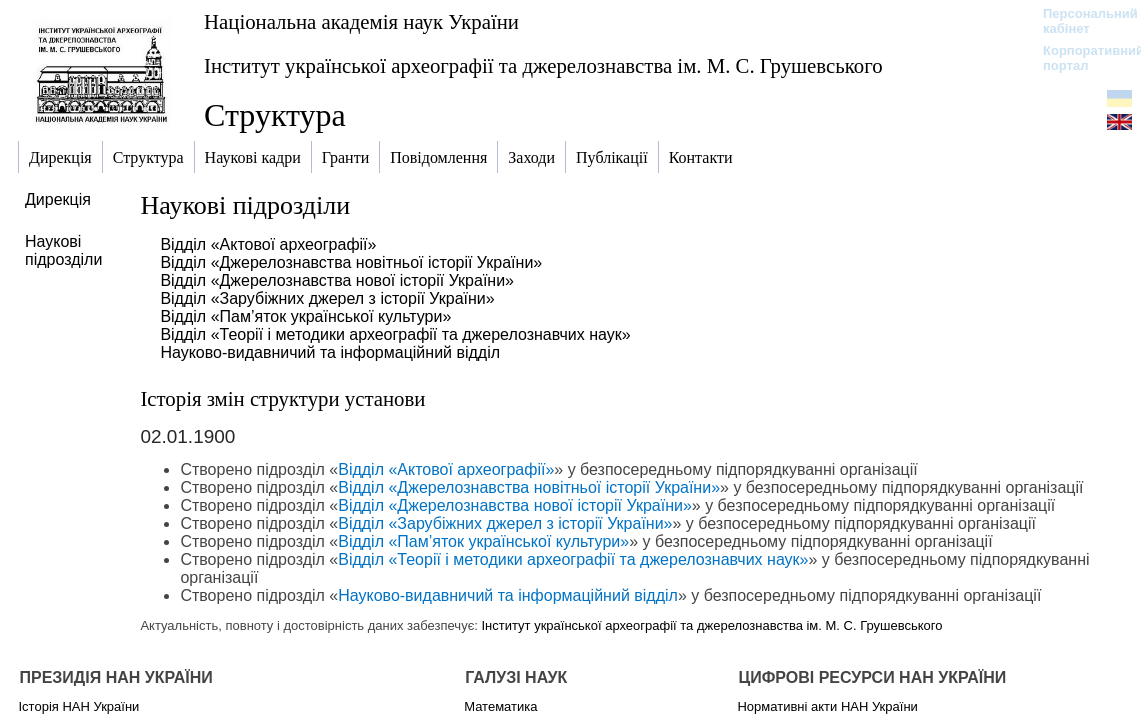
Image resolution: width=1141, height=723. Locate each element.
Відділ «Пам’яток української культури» (305, 316)
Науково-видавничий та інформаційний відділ (330, 352)
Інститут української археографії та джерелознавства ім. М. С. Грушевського (543, 65)
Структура (275, 115)
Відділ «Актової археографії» (268, 244)
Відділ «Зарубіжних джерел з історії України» (327, 298)
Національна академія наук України (361, 21)
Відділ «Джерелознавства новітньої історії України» (351, 262)
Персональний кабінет (1080, 21)
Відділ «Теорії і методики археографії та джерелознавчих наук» (395, 334)
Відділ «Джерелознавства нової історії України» (337, 280)
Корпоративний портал (1080, 58)
